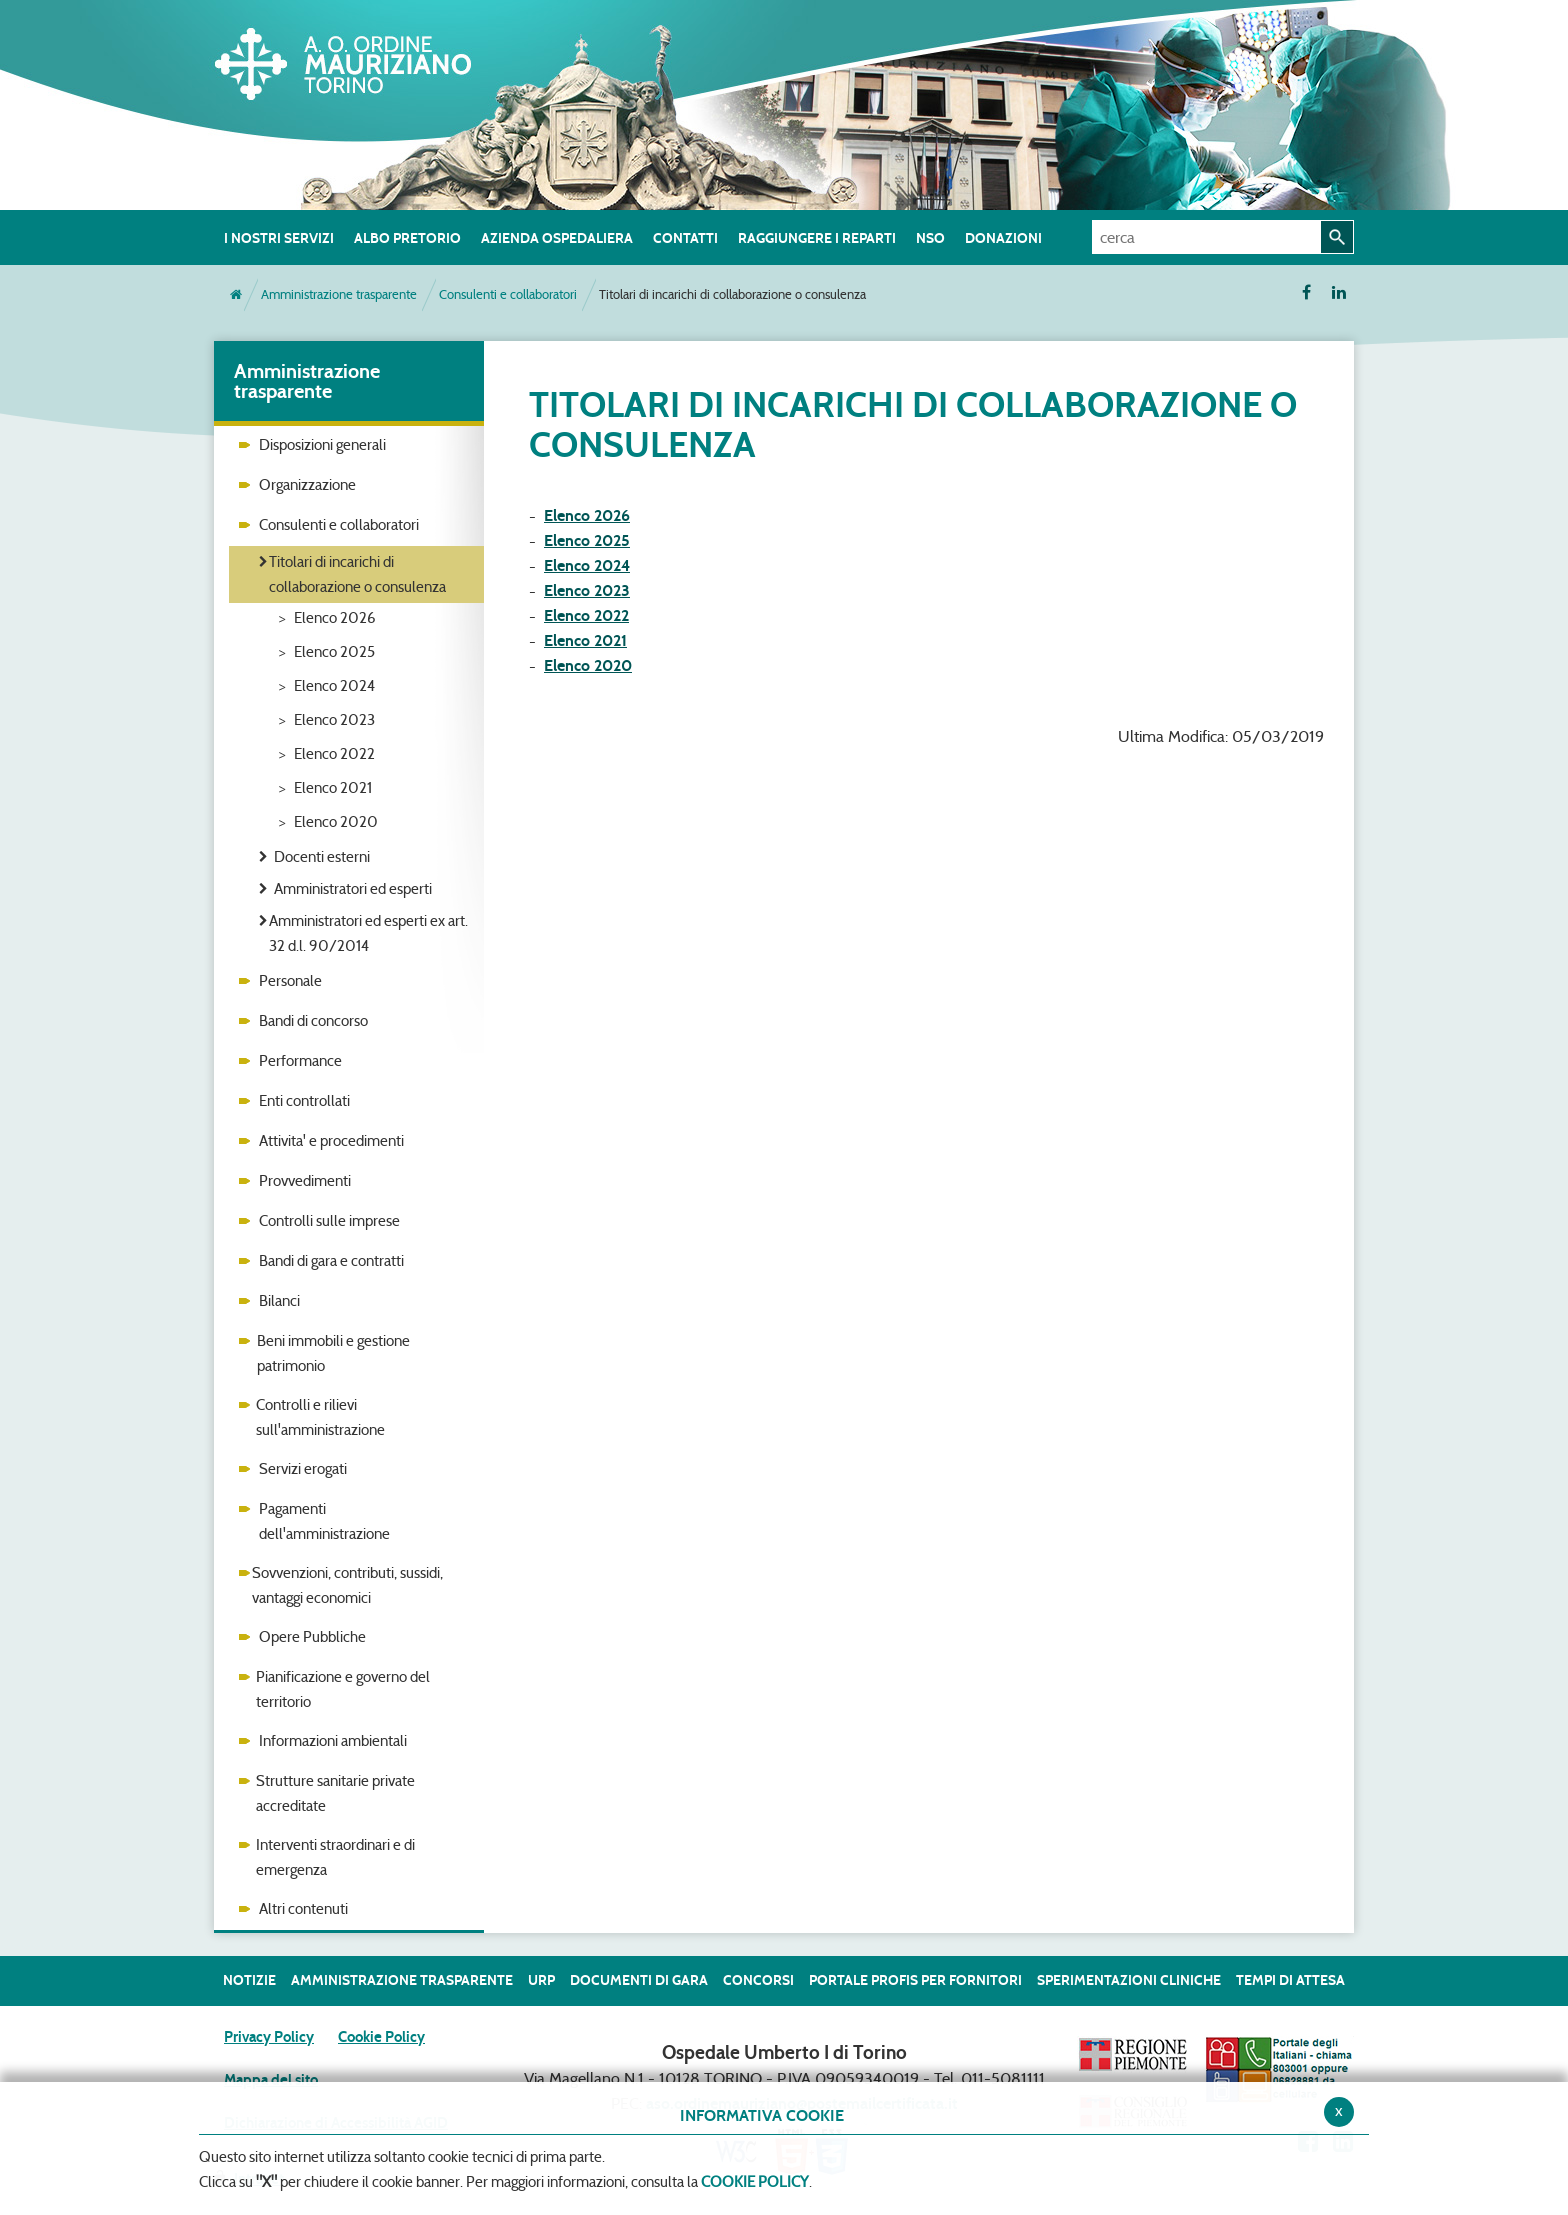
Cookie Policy (381, 2037)
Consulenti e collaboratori (508, 294)
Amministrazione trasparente (339, 294)
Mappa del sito (271, 2080)
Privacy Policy (269, 2037)
